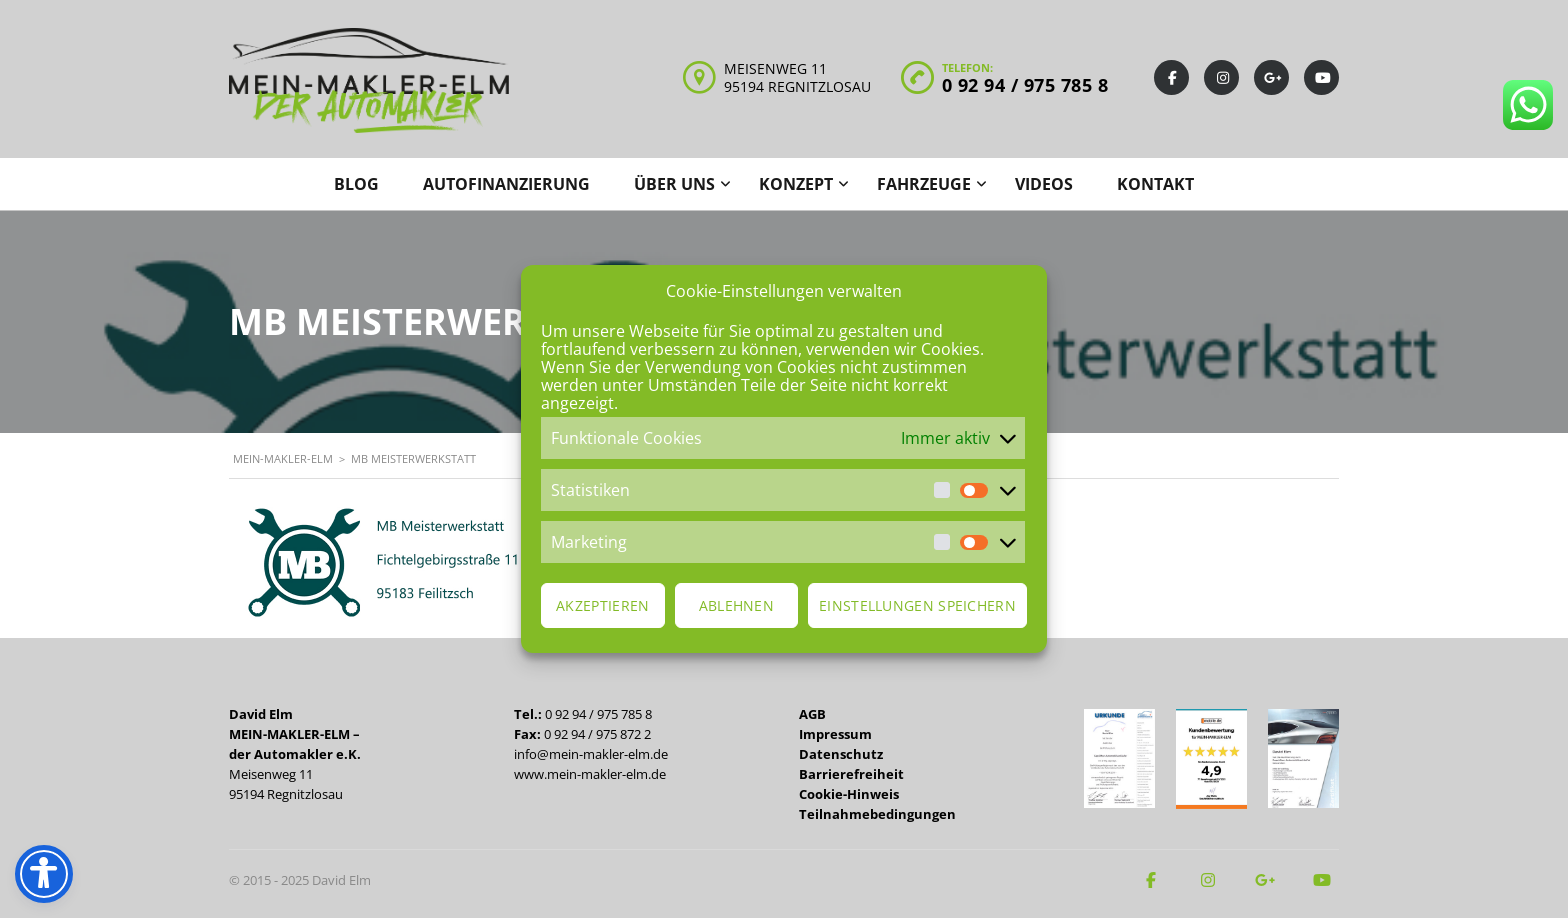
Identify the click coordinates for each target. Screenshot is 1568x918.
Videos (1044, 184)
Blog (356, 184)
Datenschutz (841, 754)
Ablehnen (736, 605)
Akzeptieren (602, 605)
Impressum (835, 734)
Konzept (796, 184)
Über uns (674, 184)
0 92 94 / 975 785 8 (1025, 85)
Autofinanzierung (506, 184)
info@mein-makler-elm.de (591, 754)
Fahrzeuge (924, 184)
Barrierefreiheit (851, 774)
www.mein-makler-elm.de (590, 774)
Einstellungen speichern (917, 605)
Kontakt (1155, 184)
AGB (812, 714)
